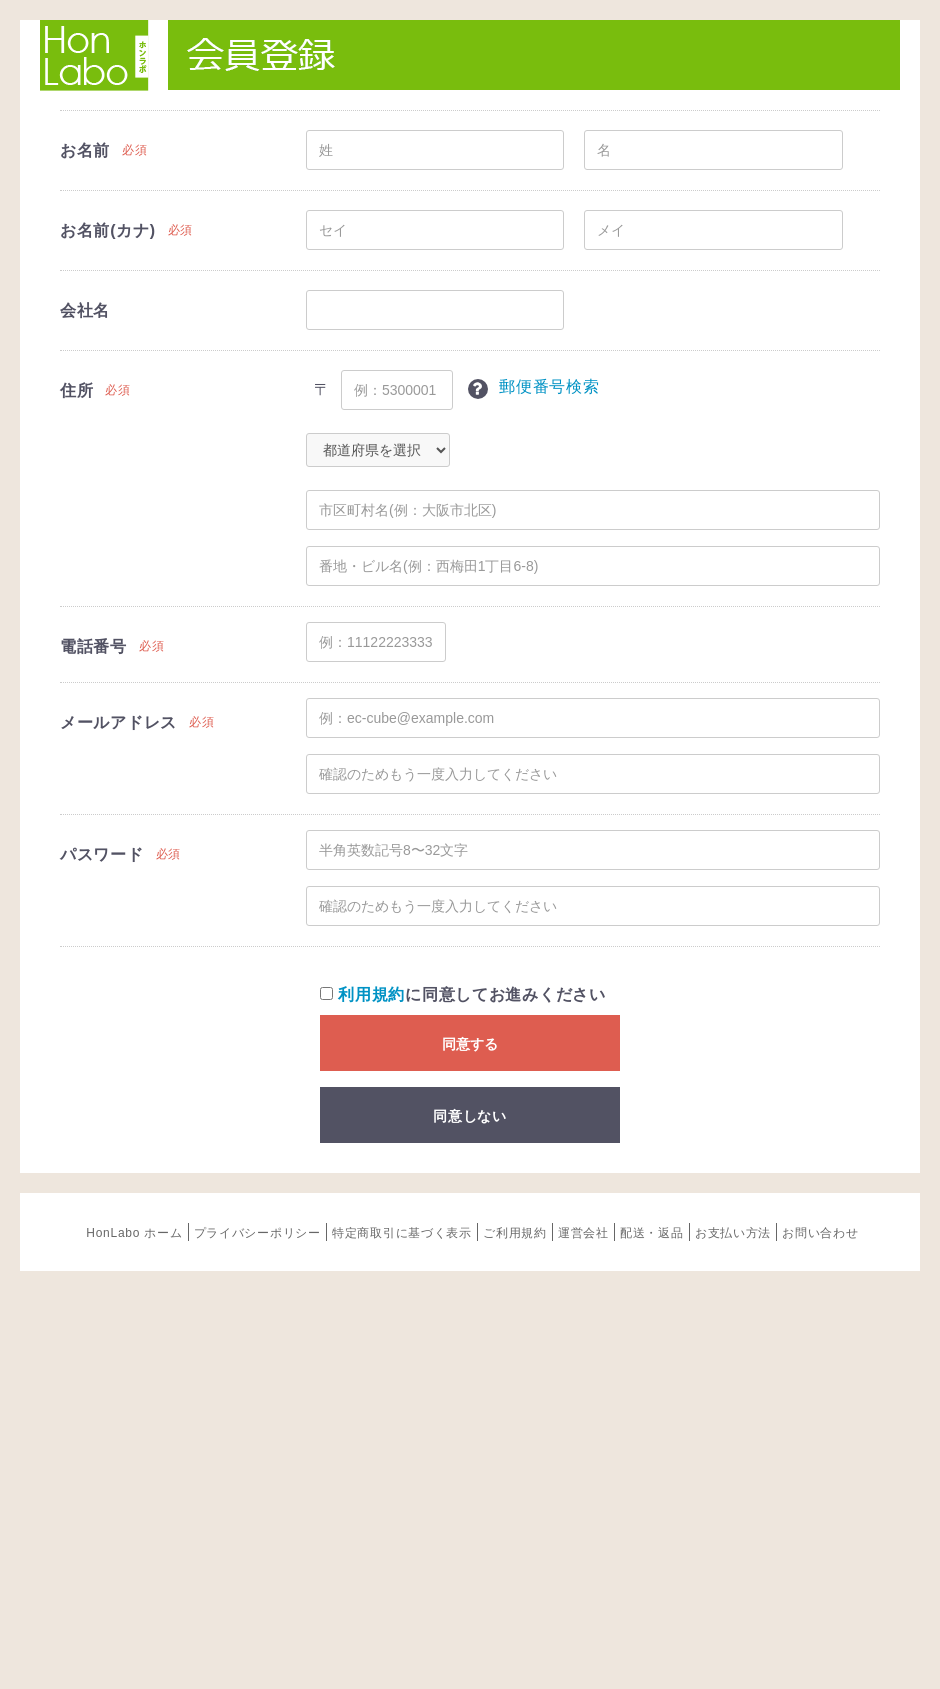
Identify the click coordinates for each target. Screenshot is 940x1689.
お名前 (85, 150)
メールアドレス (118, 722)
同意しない (470, 1116)
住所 (76, 390)
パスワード (102, 854)
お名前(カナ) (108, 230)
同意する (470, 1044)
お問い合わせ (820, 1233)
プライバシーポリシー (257, 1233)
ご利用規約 (515, 1233)
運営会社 (583, 1233)
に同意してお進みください (463, 994)
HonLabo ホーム (134, 1233)
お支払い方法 (733, 1233)
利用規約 (371, 994)
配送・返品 (652, 1233)
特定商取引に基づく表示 (402, 1233)
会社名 (85, 310)
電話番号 (93, 646)
